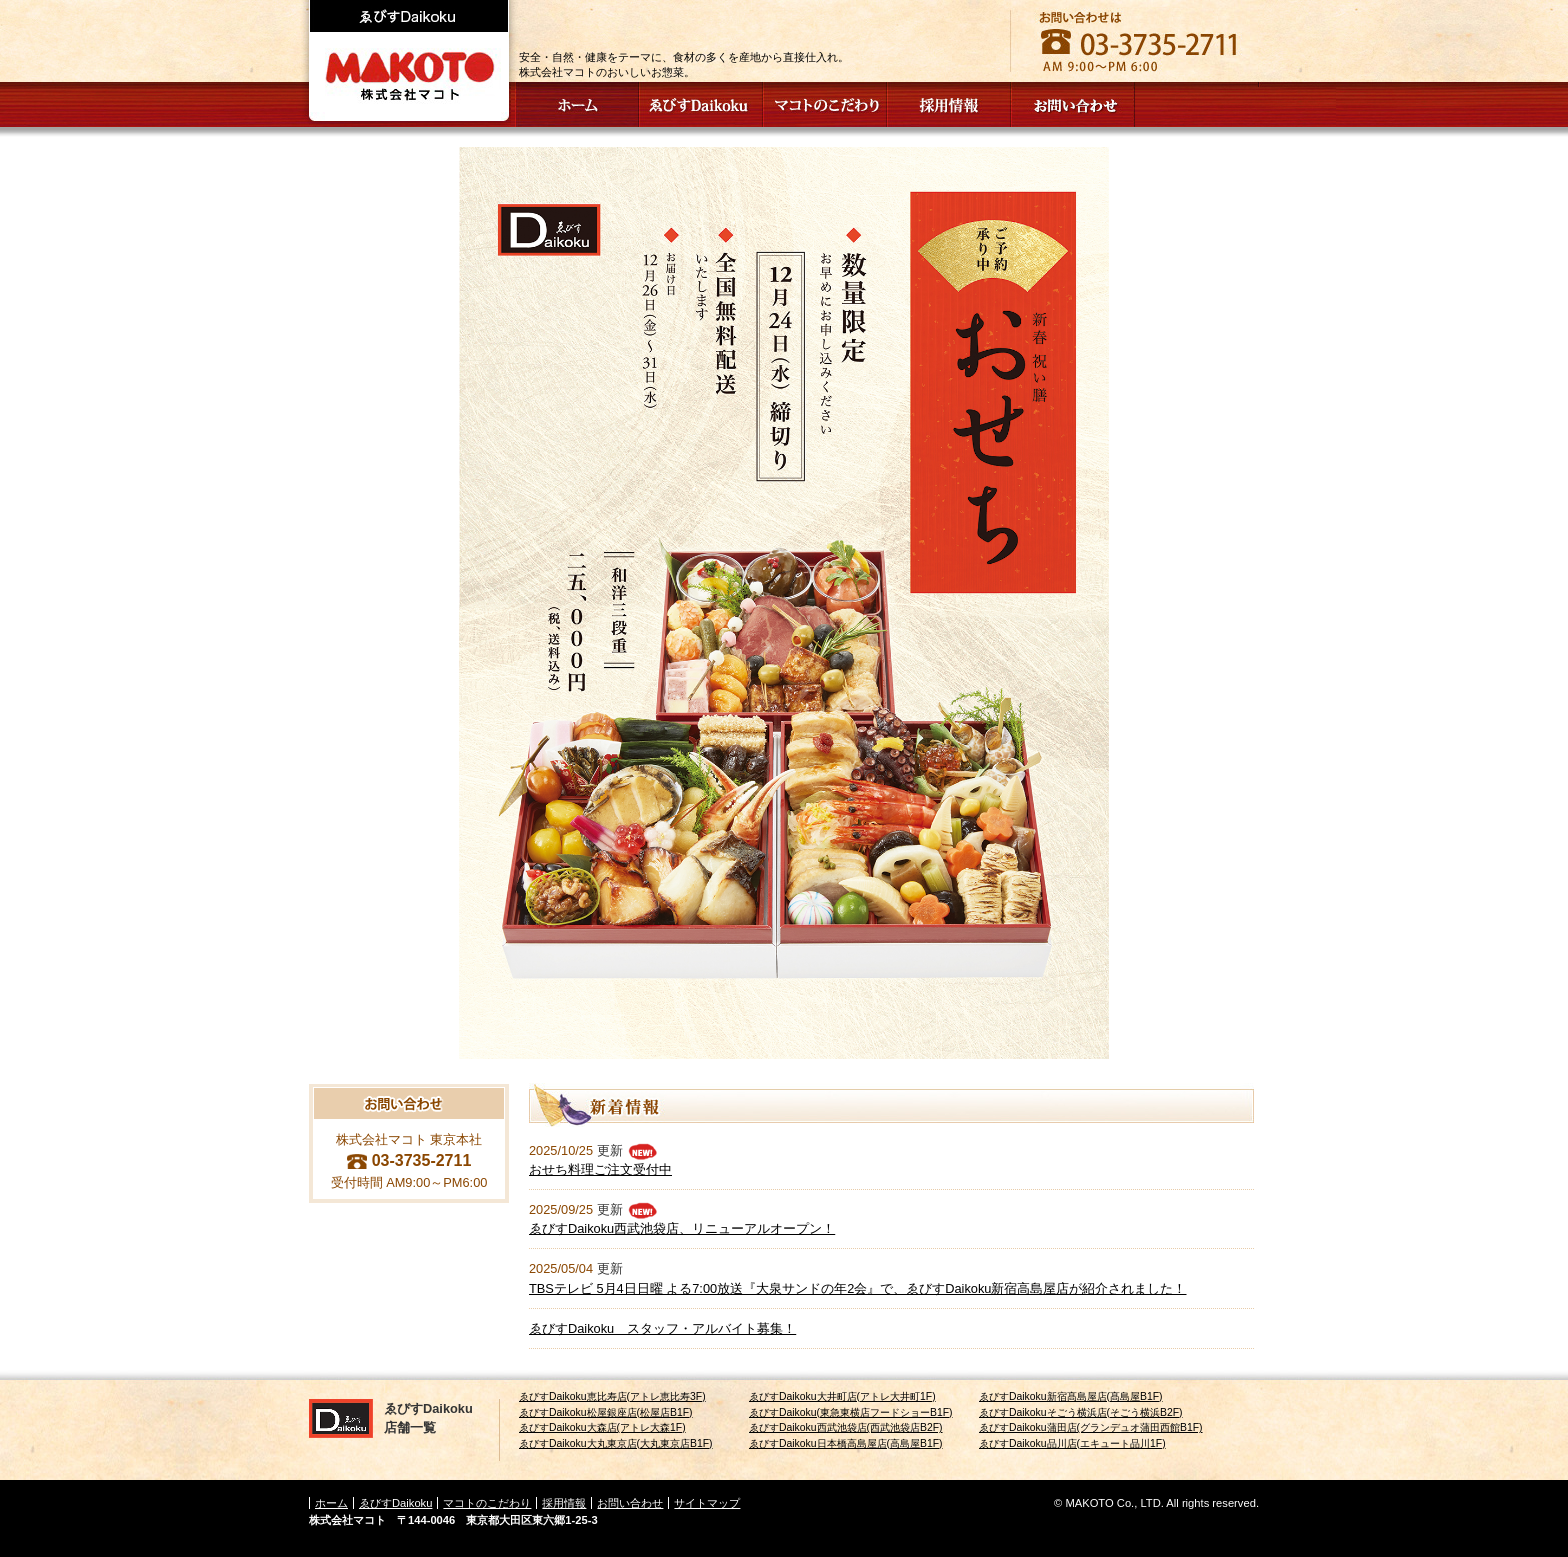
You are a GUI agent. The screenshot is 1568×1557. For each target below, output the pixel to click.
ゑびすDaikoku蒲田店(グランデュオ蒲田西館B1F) (1091, 1427)
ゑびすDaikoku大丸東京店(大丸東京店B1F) (616, 1443)
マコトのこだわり (487, 1503)
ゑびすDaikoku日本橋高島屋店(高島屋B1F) (846, 1443)
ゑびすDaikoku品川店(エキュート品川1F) (1072, 1443)
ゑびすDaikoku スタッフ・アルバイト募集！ (662, 1328)
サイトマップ (707, 1503)
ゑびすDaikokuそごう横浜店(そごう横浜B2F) (1081, 1412)
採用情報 (564, 1503)
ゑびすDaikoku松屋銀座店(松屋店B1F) (606, 1412)
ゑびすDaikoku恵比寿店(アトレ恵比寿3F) (612, 1396)
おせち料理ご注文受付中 (600, 1169)
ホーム (331, 1503)
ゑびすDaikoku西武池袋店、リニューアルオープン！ (682, 1228)
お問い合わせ (630, 1503)
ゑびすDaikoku (395, 1503)
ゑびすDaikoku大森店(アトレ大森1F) (602, 1427)
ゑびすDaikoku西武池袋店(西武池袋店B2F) (846, 1427)
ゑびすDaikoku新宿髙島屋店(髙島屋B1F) (1071, 1396)
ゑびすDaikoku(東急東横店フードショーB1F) (851, 1412)
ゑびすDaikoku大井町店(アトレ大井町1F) (842, 1396)
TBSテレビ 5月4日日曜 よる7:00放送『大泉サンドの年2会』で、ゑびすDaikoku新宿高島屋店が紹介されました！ (858, 1288)
